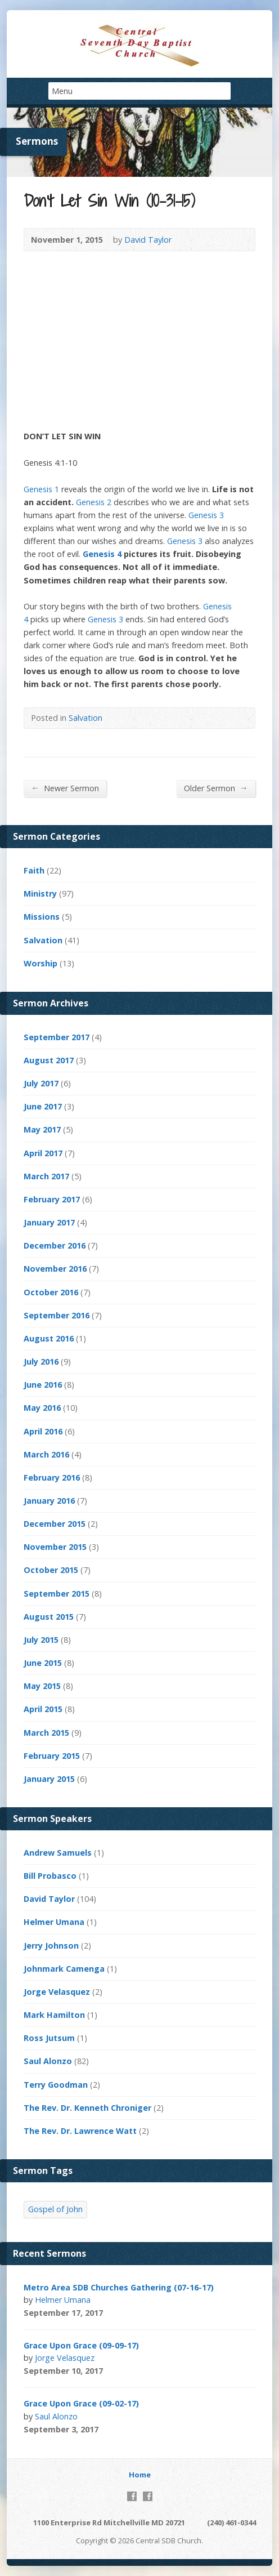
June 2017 (43, 1106)
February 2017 (52, 1199)
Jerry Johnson (51, 1945)
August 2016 (49, 1338)
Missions (42, 916)
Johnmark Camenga (64, 1968)
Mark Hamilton (54, 2014)
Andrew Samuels (58, 1852)
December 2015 (55, 1523)
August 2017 (49, 1060)
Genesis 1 (41, 489)
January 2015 (49, 1778)
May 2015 (42, 1686)
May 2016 (42, 1407)
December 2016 (55, 1245)
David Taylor (148, 239)
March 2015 (46, 1732)
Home (140, 2475)
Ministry (40, 893)
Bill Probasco (50, 1875)
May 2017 (42, 1129)
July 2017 (41, 1083)
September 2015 (56, 1593)
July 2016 (41, 1361)
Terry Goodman (56, 2084)
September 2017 (56, 1037)
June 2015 (43, 1662)
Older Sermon (216, 788)
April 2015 (43, 1709)
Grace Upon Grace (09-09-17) (81, 2345)
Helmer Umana (54, 1922)
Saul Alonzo (48, 2061)
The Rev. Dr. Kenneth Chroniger (87, 2107)
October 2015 (51, 1570)
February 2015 (52, 1755)
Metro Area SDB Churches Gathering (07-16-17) (119, 2287)
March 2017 (46, 1176)
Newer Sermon (64, 788)
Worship (40, 963)
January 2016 (49, 1500)
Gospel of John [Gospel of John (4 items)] (55, 2209)
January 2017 (49, 1222)
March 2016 (46, 1454)
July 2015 (41, 1639)
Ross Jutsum (49, 2038)
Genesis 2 (93, 502)
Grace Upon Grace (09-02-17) (81, 2403)
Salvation (85, 717)
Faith (34, 870)
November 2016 (55, 1268)
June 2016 (43, 1384)
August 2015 (49, 1616)
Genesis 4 (102, 554)
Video (118, 2312)
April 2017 (43, 1153)
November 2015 (55, 1546)
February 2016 (52, 1477)
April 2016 (43, 1431)
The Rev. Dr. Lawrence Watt (80, 2130)
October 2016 (51, 1292)
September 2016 (56, 1315)
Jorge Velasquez (57, 1991)
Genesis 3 (206, 515)
